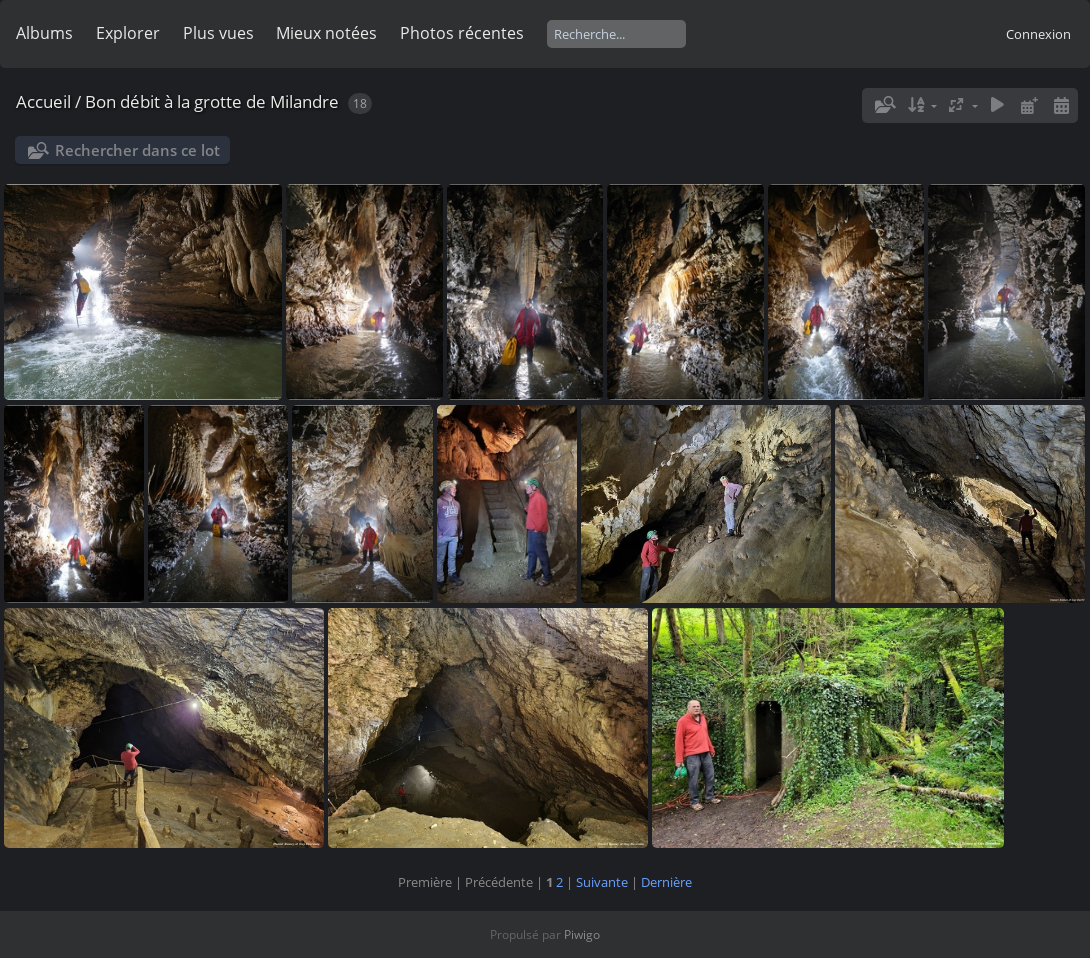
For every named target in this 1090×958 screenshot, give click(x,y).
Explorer (128, 33)
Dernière (666, 882)
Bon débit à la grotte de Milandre (212, 101)
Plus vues (218, 33)
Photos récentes (462, 33)
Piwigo (582, 934)
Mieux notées (326, 33)
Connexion (1038, 34)
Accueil (43, 101)
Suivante (602, 882)
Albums (44, 33)
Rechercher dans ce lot (137, 150)
